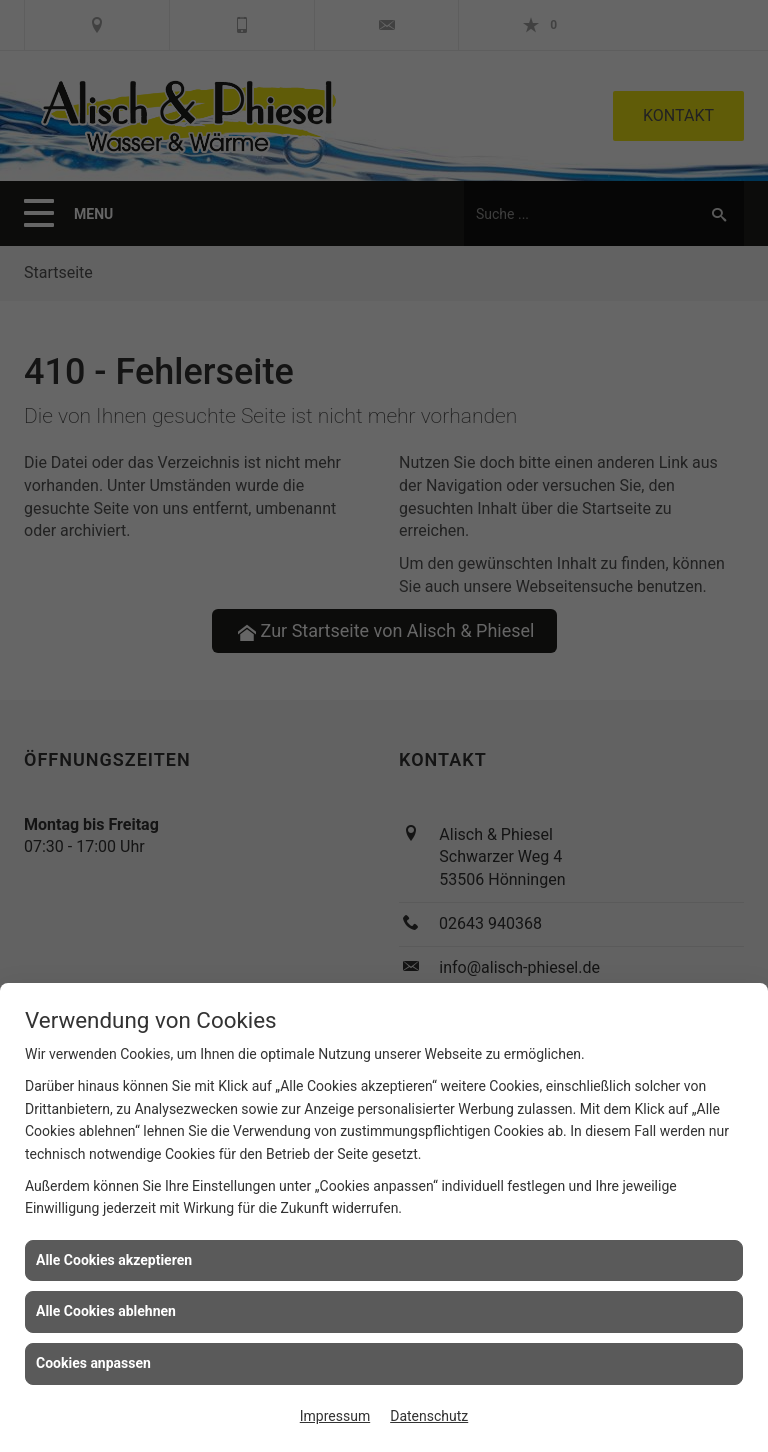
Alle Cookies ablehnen (106, 1311)
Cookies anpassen (93, 1363)
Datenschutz (429, 1416)
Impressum (335, 1416)
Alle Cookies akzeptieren (114, 1260)
